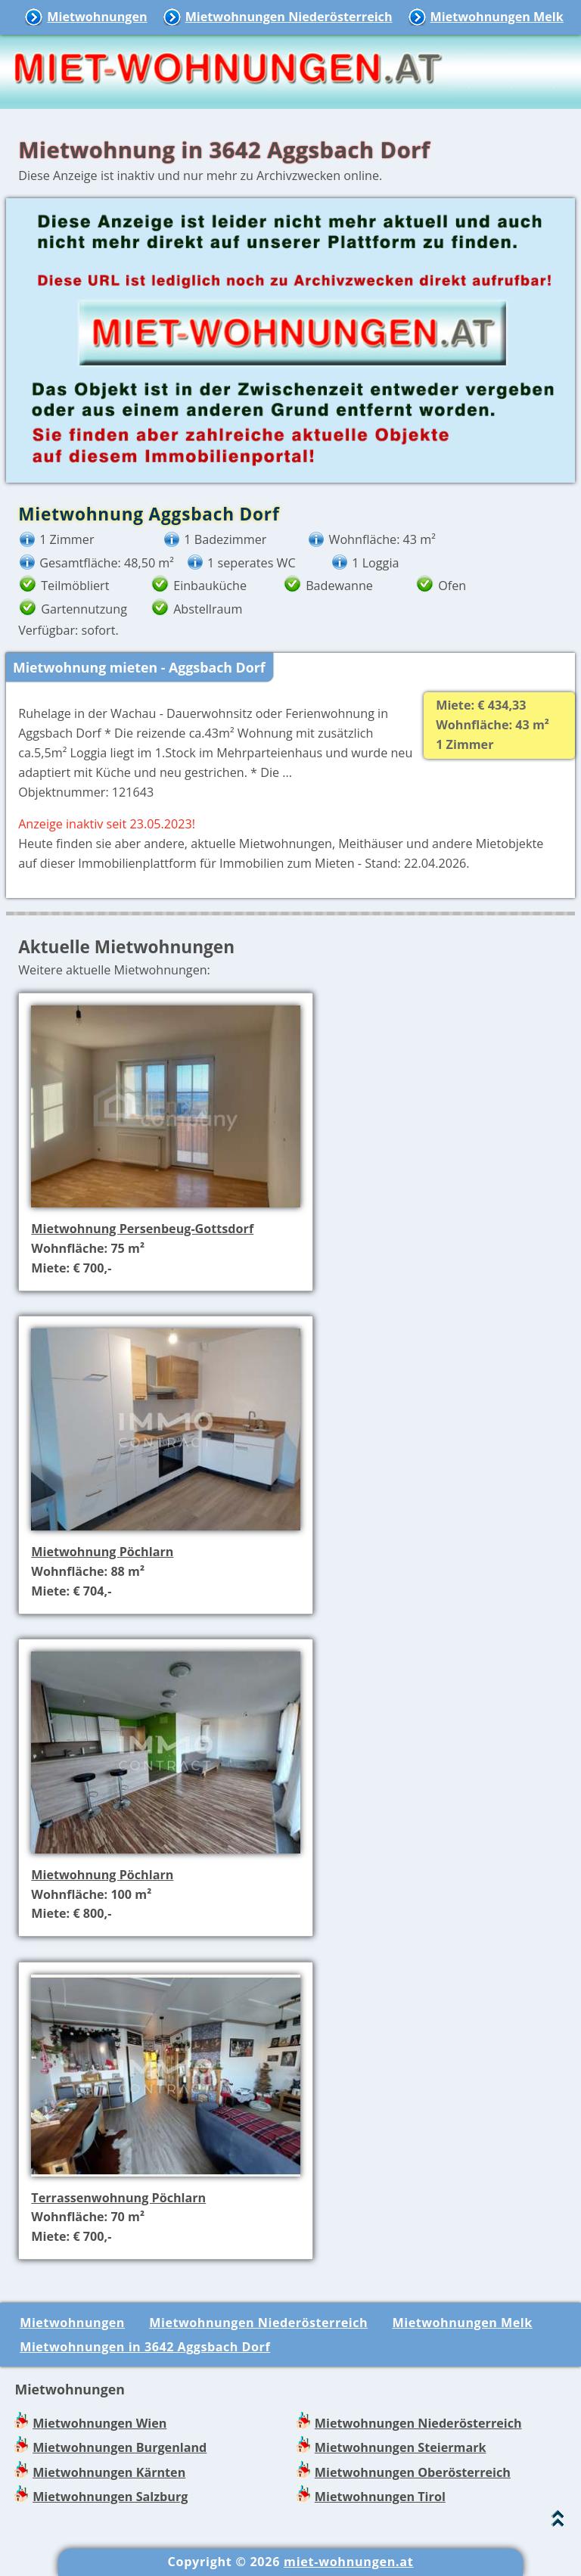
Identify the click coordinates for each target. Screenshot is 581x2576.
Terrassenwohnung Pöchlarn (118, 2197)
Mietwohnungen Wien (99, 2423)
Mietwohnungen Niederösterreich (289, 16)
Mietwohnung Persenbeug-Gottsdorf (142, 1228)
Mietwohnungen (97, 16)
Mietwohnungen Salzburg (110, 2496)
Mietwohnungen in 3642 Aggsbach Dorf (145, 2346)
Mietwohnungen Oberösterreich (413, 2472)
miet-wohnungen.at (348, 2561)
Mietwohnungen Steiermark (400, 2447)
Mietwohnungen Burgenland (120, 2447)
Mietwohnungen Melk (497, 16)
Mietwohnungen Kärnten (109, 2472)
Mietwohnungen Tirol (380, 2496)
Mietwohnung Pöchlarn (102, 1551)
